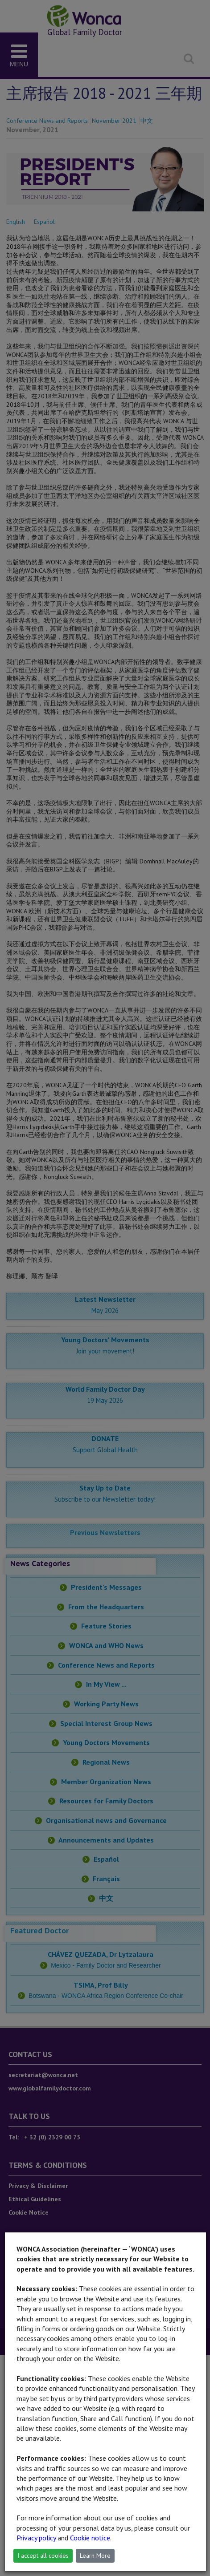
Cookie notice (90, 2537)
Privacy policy (36, 2537)
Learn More (95, 2556)
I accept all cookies (43, 2556)
